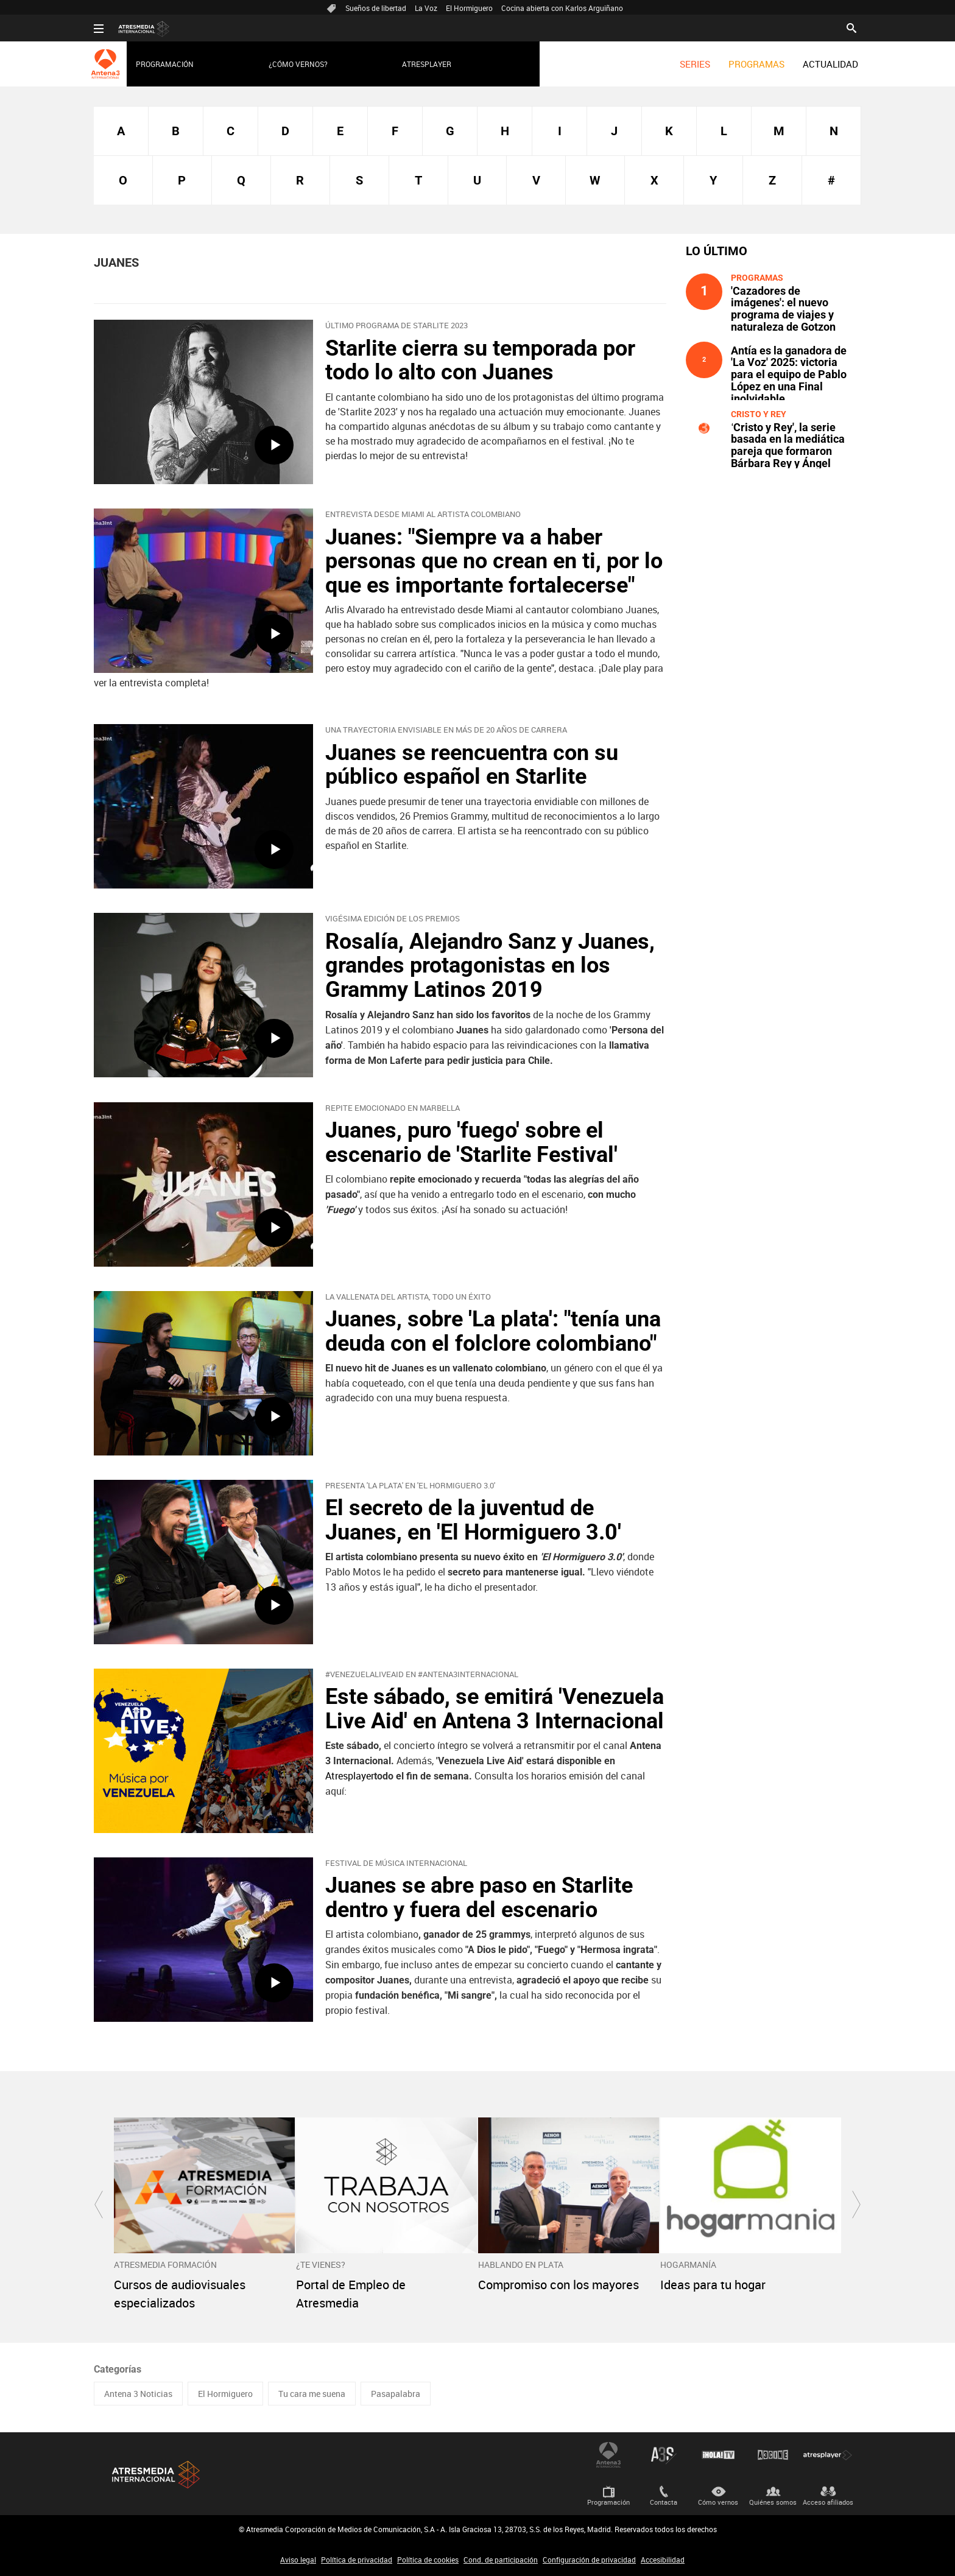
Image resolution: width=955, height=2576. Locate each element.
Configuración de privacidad (589, 2559)
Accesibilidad (663, 2559)
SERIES (695, 64)
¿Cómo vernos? (298, 64)
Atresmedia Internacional (155, 2474)
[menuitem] (695, 63)
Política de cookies (428, 2559)
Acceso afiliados (828, 2502)
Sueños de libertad (375, 8)
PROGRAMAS (756, 64)
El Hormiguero (469, 8)
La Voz (426, 8)
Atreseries (663, 2454)
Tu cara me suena (311, 2393)
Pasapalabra (395, 2393)
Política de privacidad (356, 2559)
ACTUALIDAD (830, 64)
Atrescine (773, 2454)
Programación (165, 64)
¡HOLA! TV (718, 2454)
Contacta (663, 2502)
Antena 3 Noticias (138, 2393)
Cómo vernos (718, 2502)
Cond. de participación (500, 2559)
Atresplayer (426, 64)
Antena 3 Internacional (608, 2454)
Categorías (117, 2369)
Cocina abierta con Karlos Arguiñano (562, 8)
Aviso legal (298, 2559)
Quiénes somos (773, 2502)
